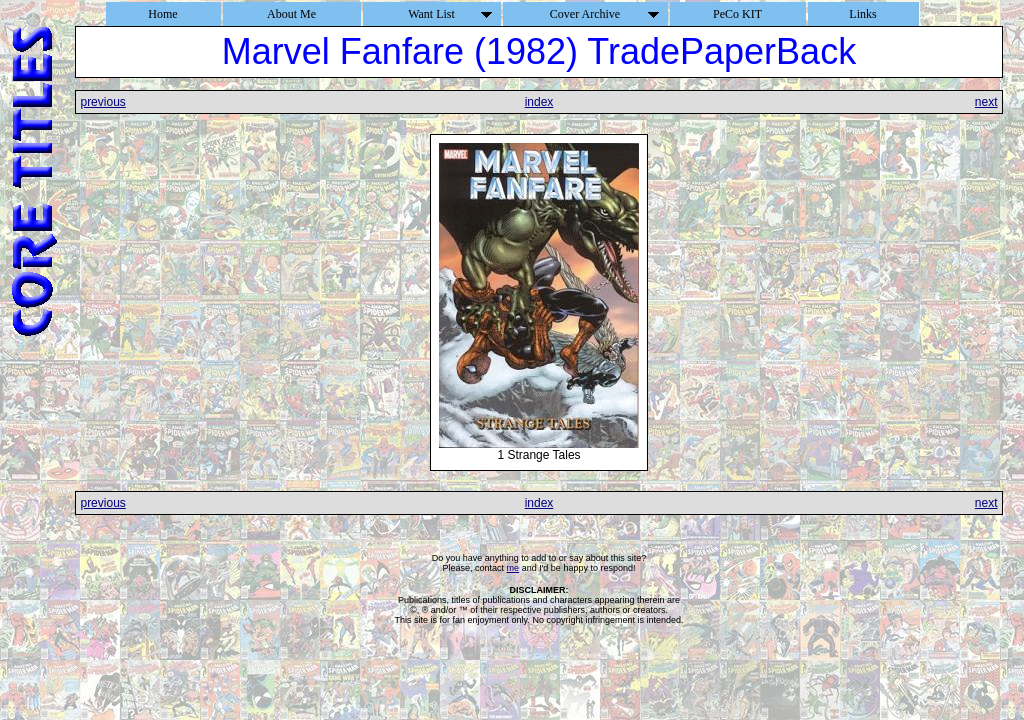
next (986, 102)
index (539, 102)
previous (102, 102)
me (513, 568)
